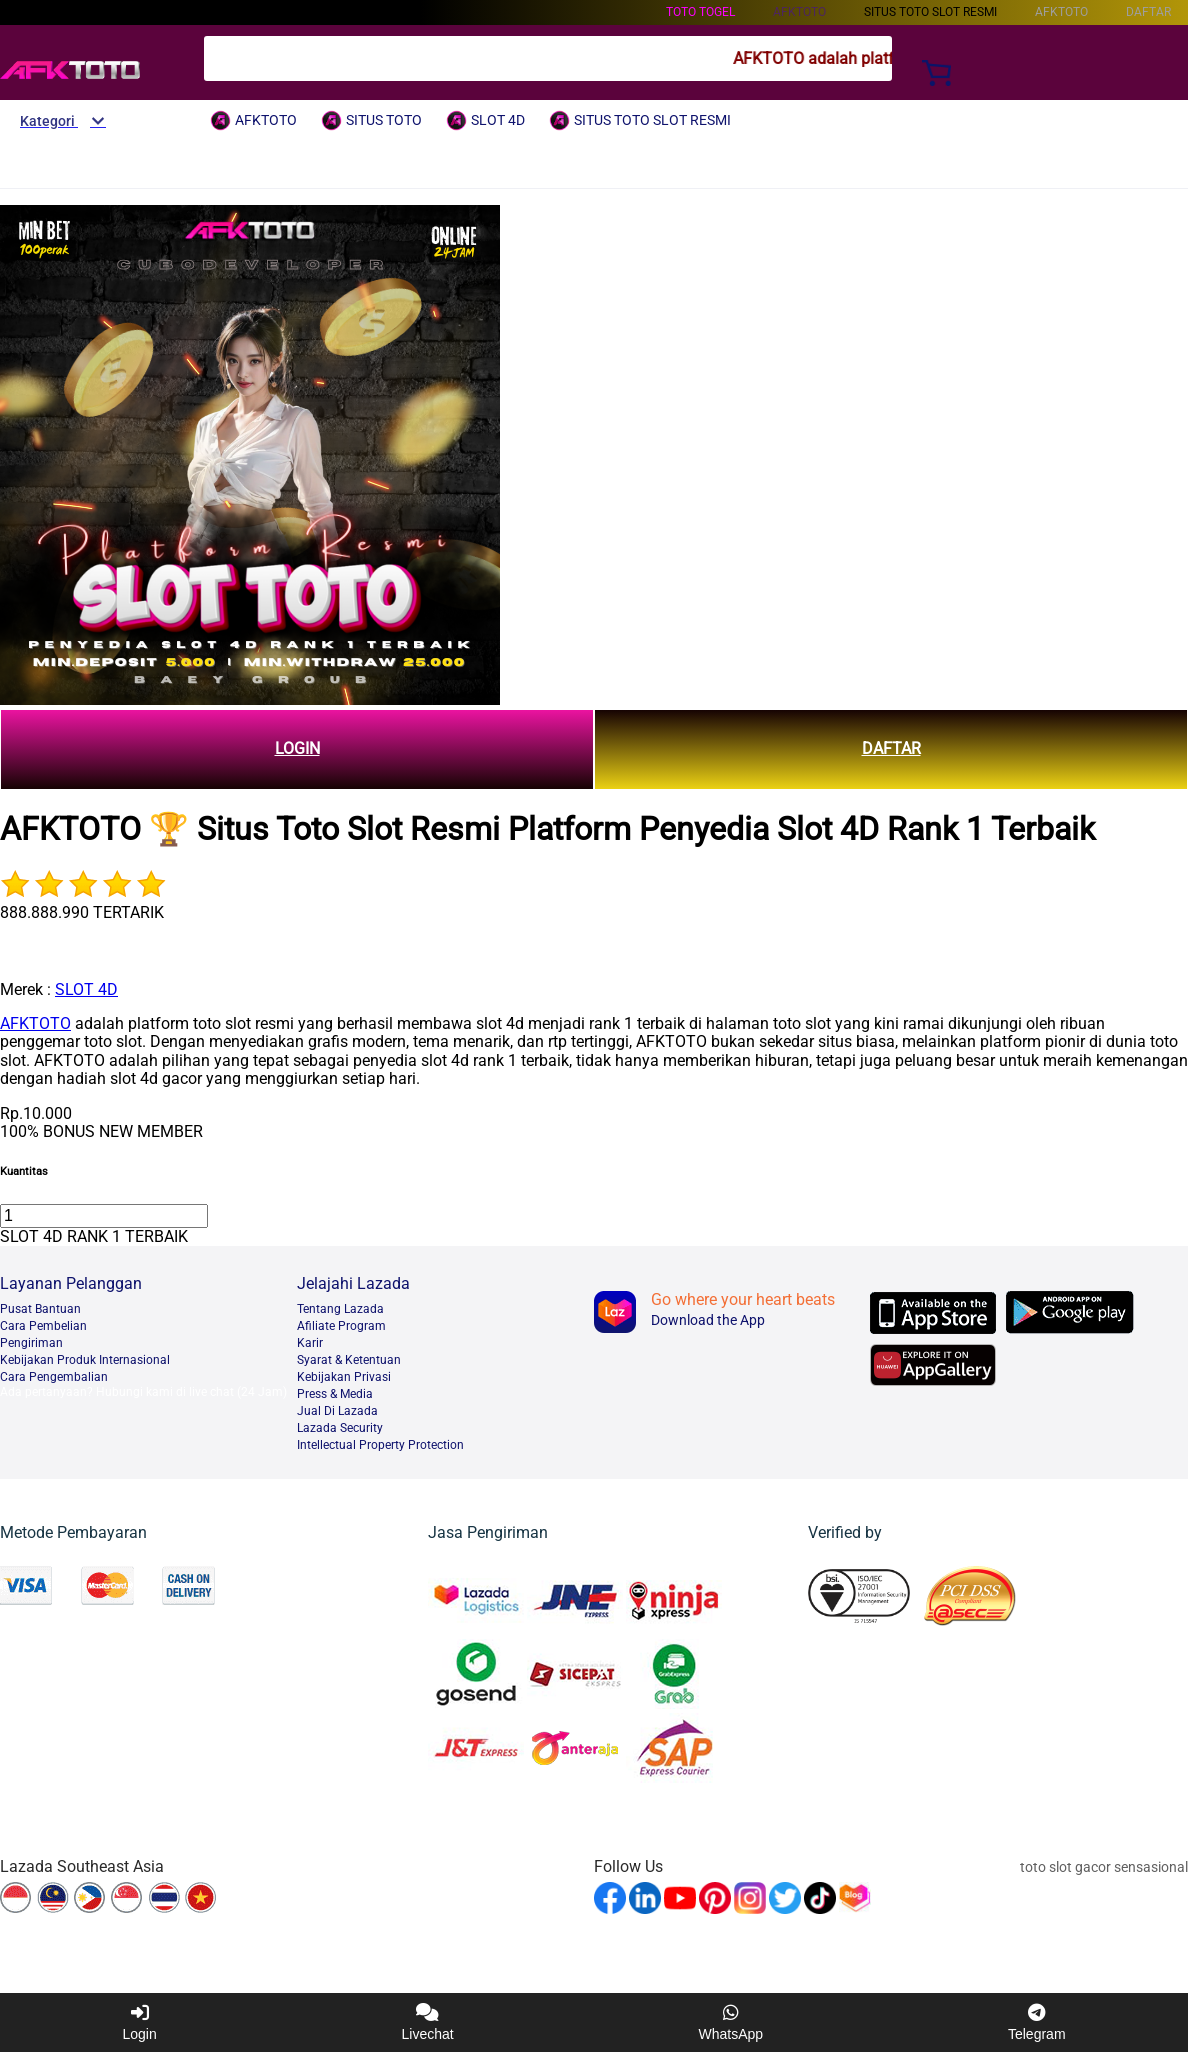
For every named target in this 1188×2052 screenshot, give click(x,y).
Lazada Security (340, 1428)
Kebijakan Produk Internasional (85, 1360)
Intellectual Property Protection (380, 1445)
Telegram (1037, 2022)
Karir (310, 1343)
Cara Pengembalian (54, 1377)
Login (139, 2022)
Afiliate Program (341, 1326)
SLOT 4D (86, 989)
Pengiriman (31, 1343)
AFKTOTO (35, 1023)
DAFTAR (891, 748)
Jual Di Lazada (337, 1411)
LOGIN (297, 748)
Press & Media (335, 1394)
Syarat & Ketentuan (349, 1360)
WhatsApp (731, 2022)
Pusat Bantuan (40, 1309)
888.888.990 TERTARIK (82, 912)
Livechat (428, 2022)
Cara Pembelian (43, 1326)
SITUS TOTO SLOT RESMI (930, 12)
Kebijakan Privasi (344, 1377)
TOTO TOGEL (700, 12)
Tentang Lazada (340, 1309)
